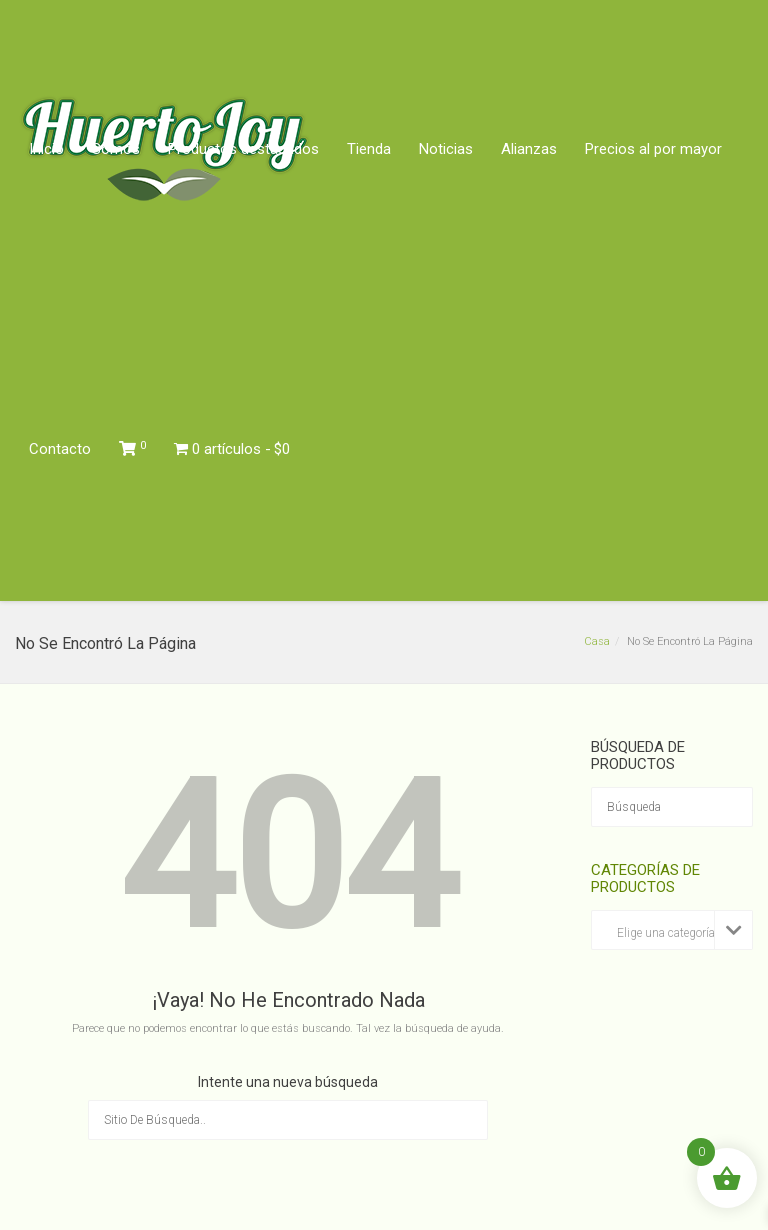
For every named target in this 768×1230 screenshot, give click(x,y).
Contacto (60, 449)
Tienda (369, 149)
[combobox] (672, 930)
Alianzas (529, 149)
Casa (597, 641)
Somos (116, 149)
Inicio (46, 149)
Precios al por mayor (653, 149)
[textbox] (672, 933)
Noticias (446, 149)
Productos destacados (243, 149)
